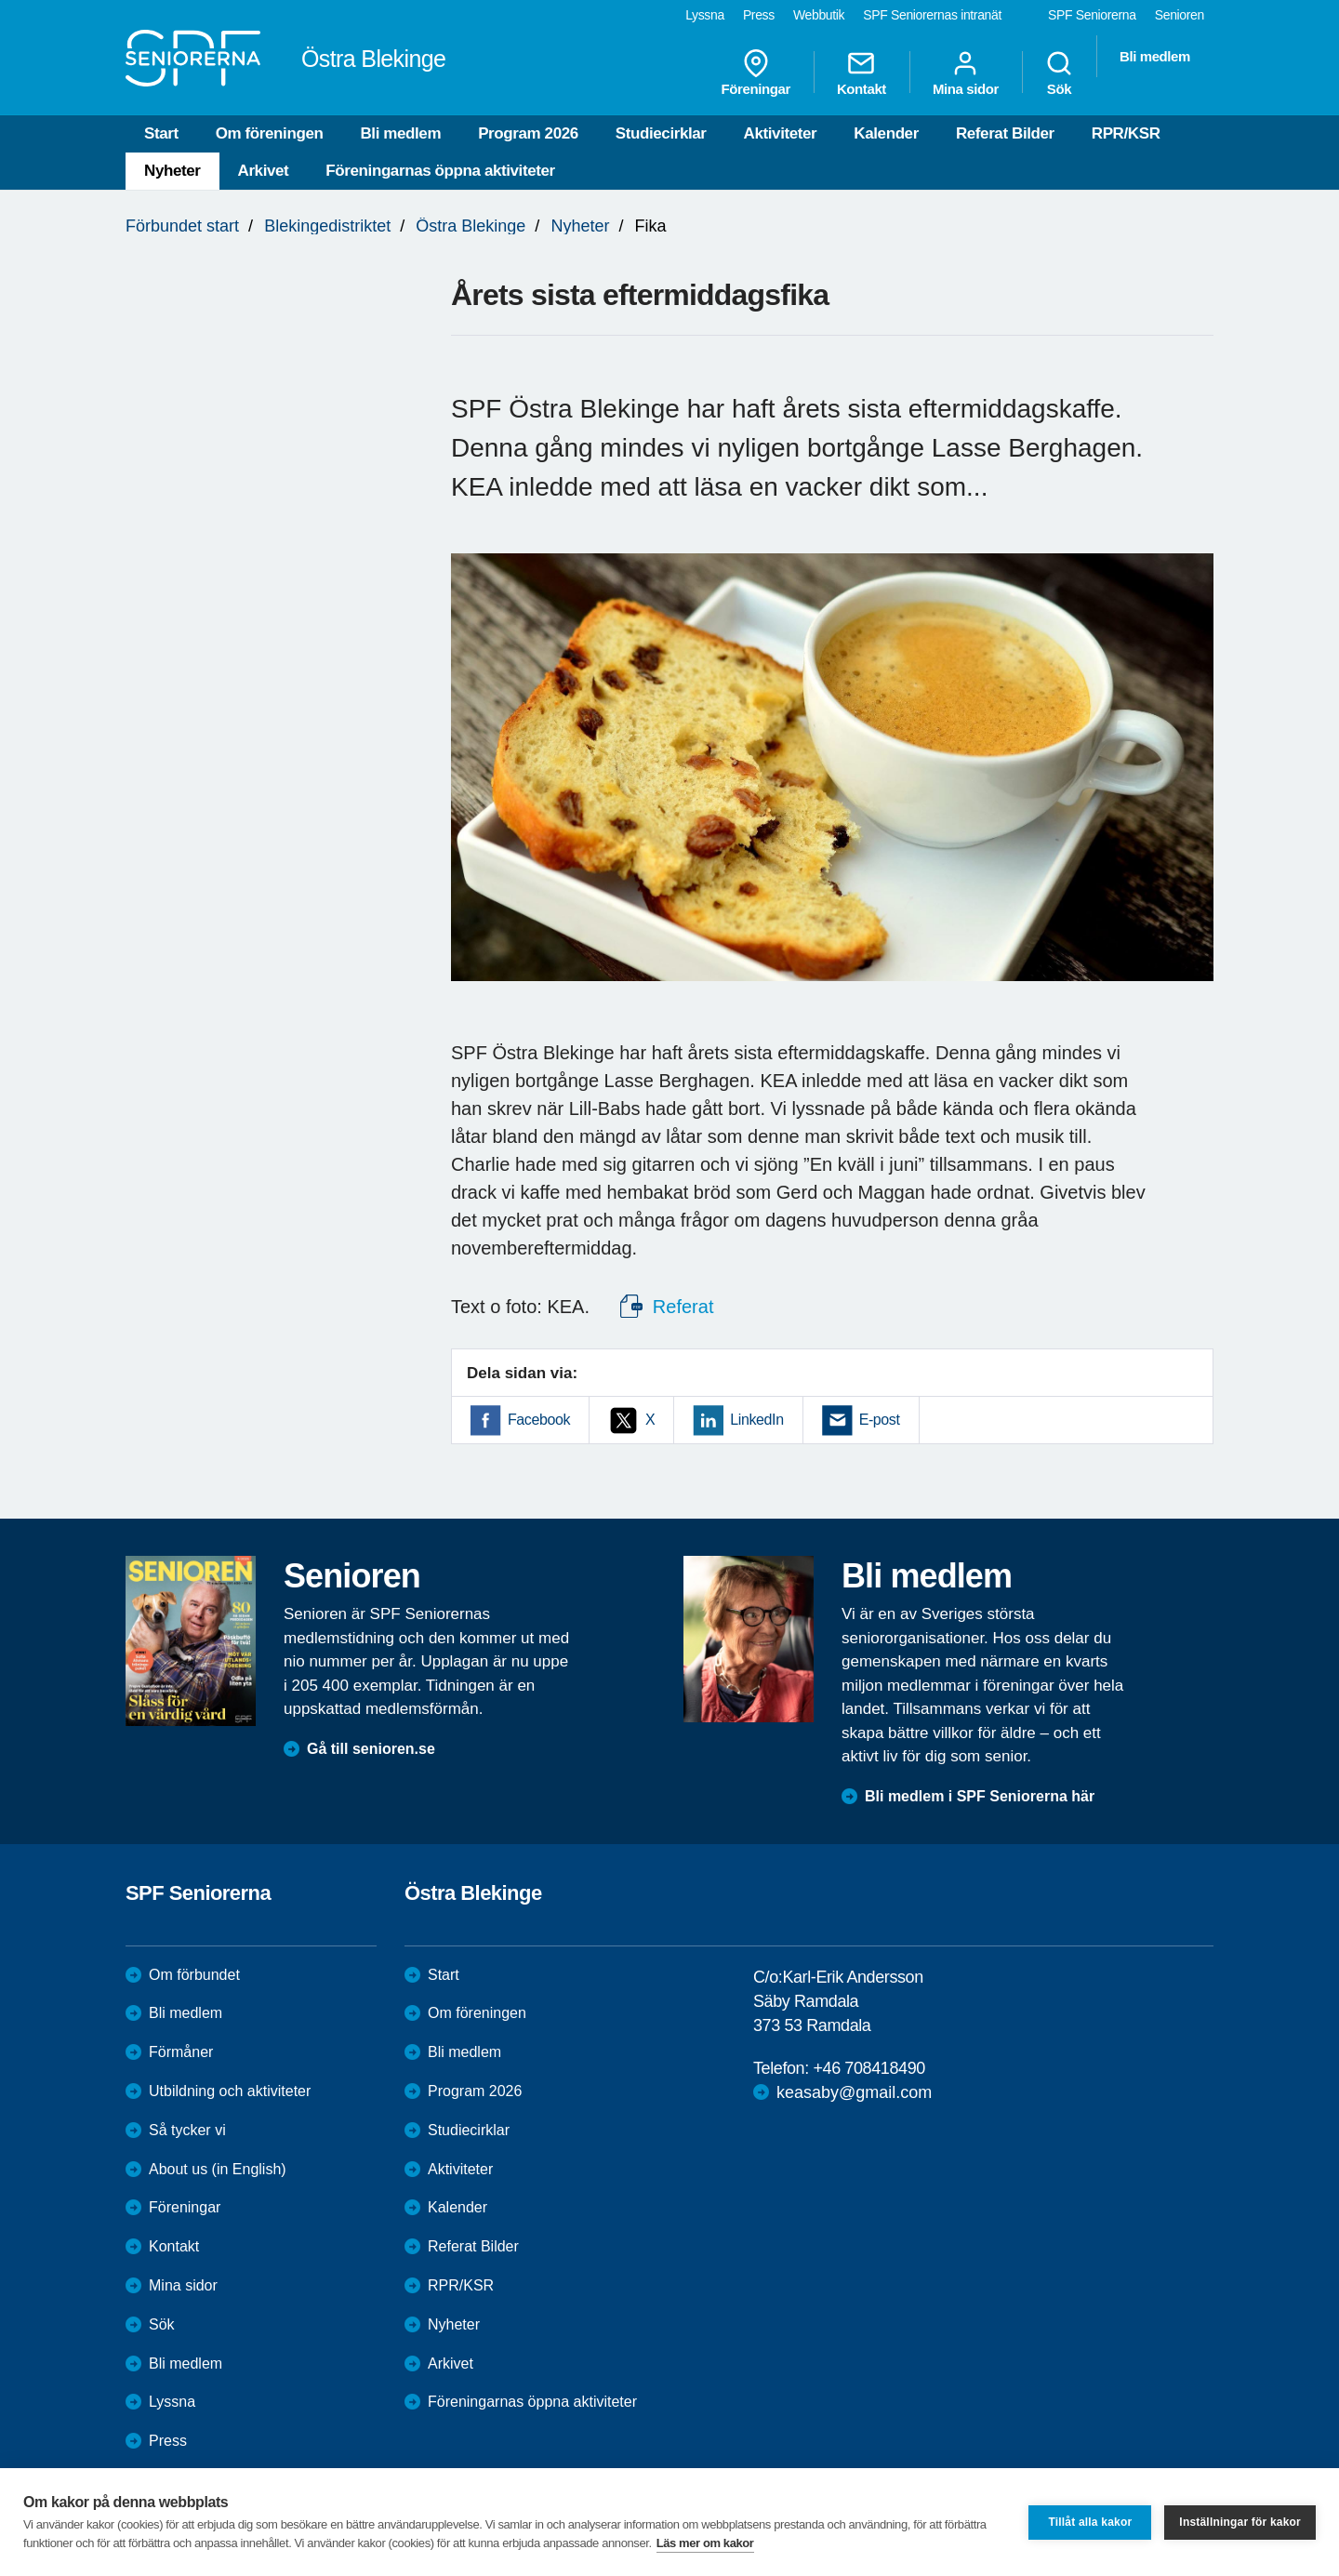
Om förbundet (194, 1975)
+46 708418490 (868, 2068)
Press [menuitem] (759, 14)
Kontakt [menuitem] (861, 72)
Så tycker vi (187, 2130)
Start (161, 133)
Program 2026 (528, 133)
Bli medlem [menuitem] (1155, 56)
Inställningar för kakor (1240, 2522)
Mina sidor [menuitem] (966, 72)
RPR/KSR (1126, 133)
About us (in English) (217, 2169)
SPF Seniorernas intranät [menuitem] (932, 14)
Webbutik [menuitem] (818, 14)
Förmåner (181, 2052)
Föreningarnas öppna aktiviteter (439, 170)
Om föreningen (270, 133)
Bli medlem (400, 133)
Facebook (539, 1419)
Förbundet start (182, 226)
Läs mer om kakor (705, 2543)
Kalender (886, 133)
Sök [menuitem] (1059, 72)
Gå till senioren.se (371, 1749)
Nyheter (172, 170)
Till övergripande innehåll (0, 0)
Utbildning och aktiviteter (230, 2091)
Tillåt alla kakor (1090, 2522)
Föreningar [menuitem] (756, 72)
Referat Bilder (1005, 133)
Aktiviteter (780, 133)
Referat (683, 1306)
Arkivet (263, 170)
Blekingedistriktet (327, 226)
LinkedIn (756, 1419)
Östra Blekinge (470, 226)
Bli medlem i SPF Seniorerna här (979, 1796)
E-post (879, 1419)
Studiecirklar (661, 133)
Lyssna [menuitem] (704, 14)
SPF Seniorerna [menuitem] (1092, 14)
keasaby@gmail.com (854, 2092)
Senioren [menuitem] (1179, 14)
